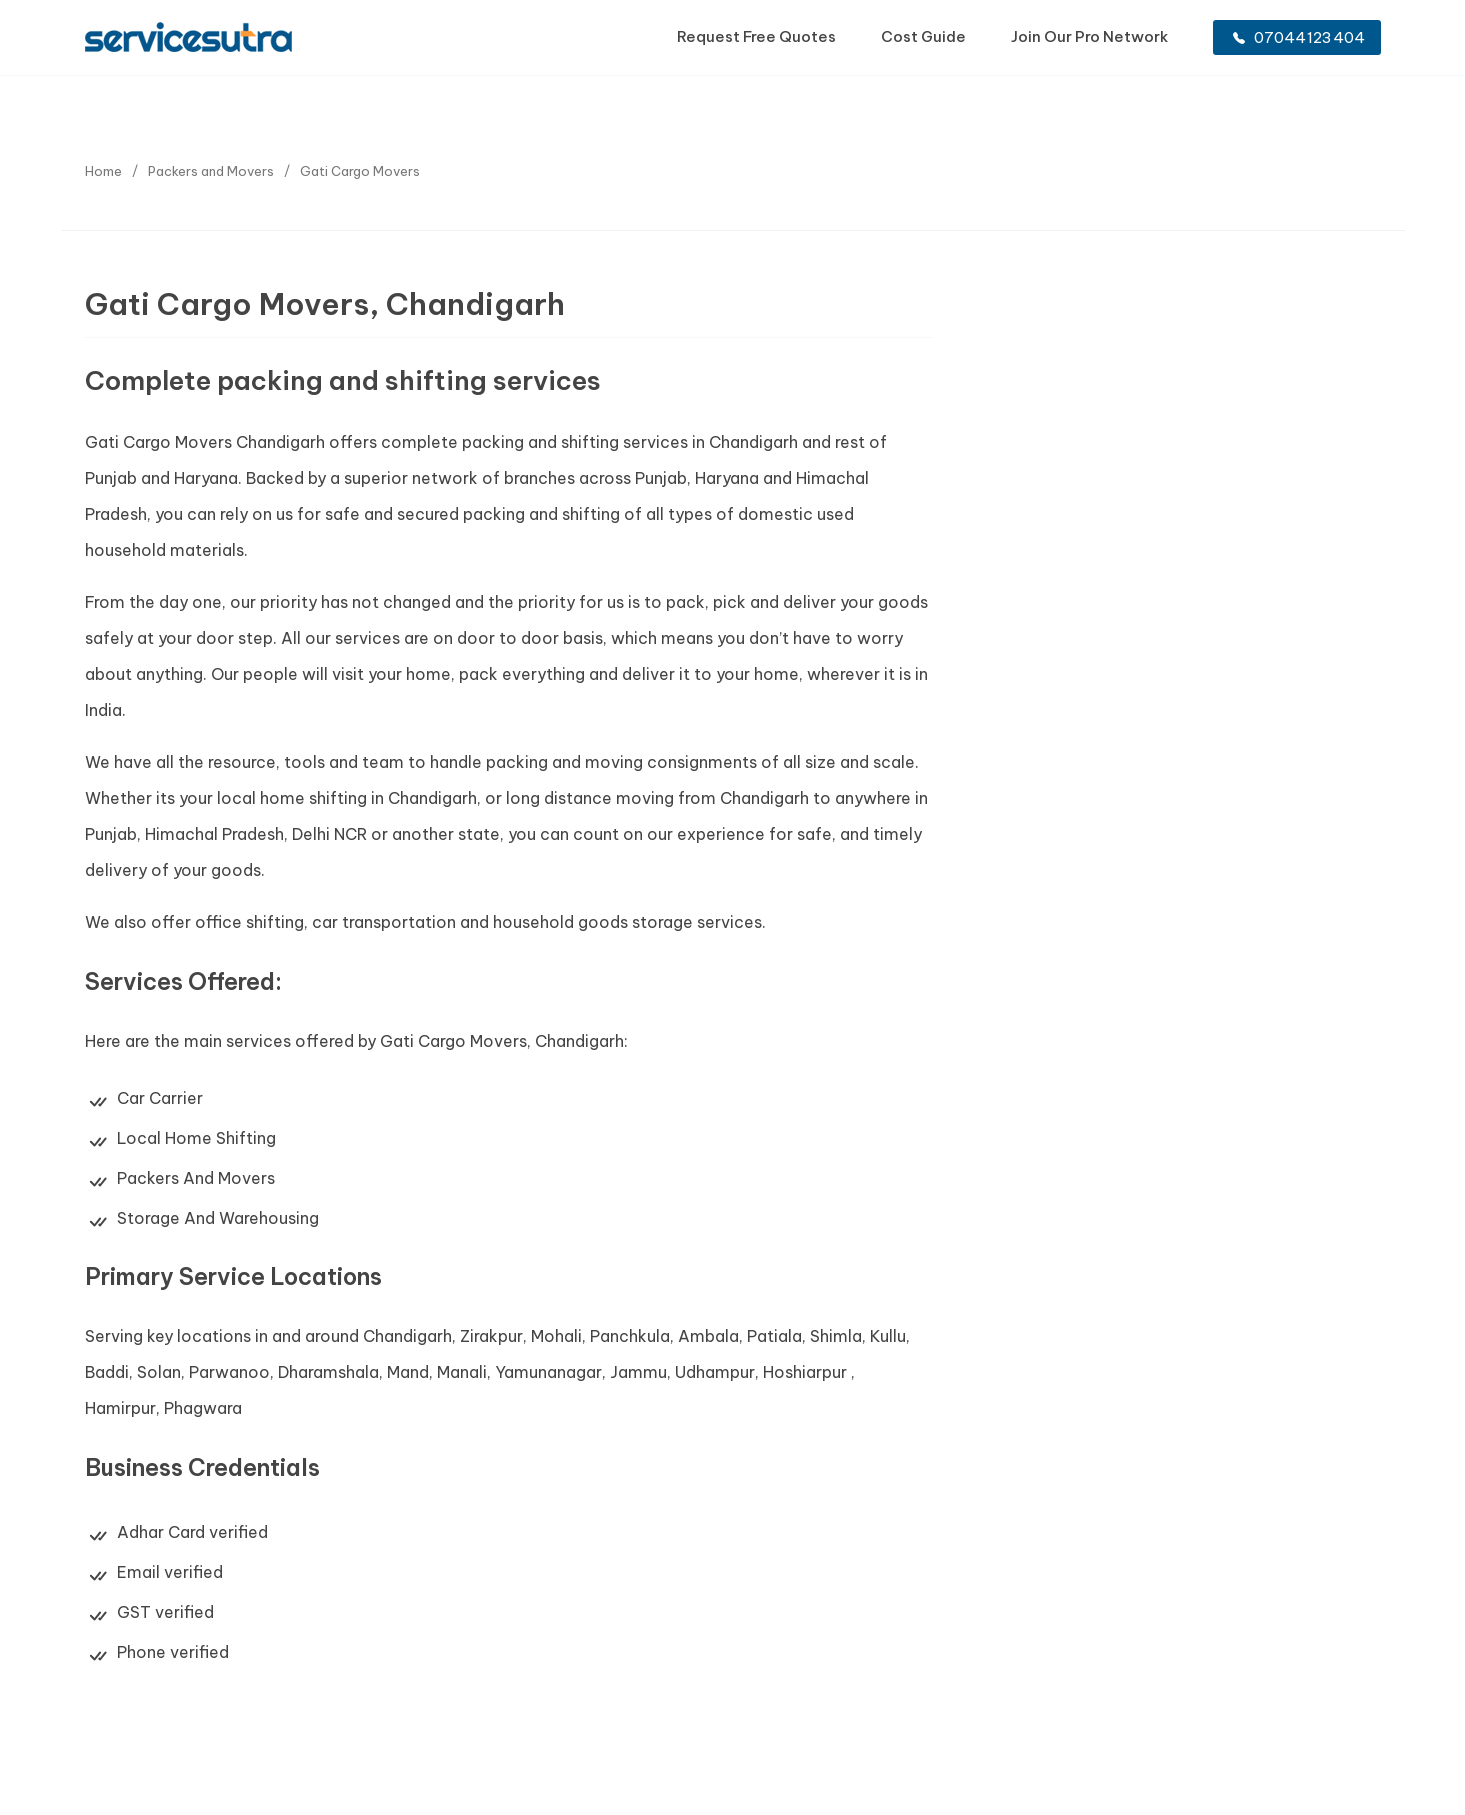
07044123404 (1299, 37)
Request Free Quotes (756, 36)
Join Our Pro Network (1089, 36)
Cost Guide (923, 36)
